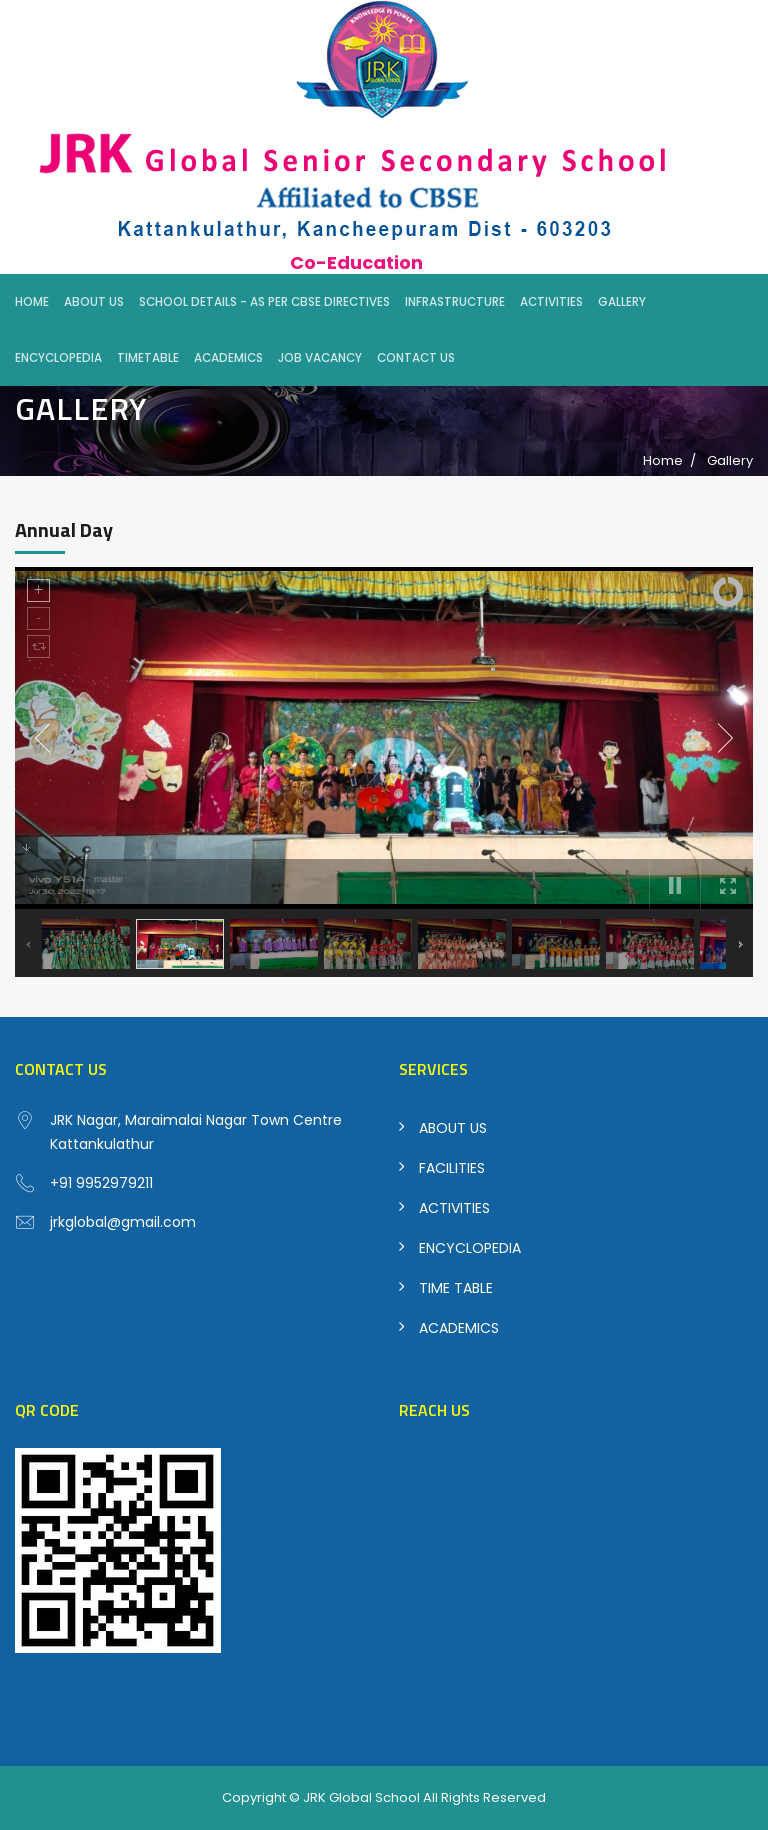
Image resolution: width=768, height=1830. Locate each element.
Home (32, 302)
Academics (228, 358)
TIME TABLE (456, 1288)
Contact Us (416, 358)
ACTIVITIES (454, 1208)
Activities (551, 302)
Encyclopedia (58, 358)
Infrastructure (455, 302)
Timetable (148, 358)
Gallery (622, 302)
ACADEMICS (459, 1328)
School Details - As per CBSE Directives (264, 302)
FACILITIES (452, 1168)
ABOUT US (453, 1128)
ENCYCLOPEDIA (470, 1248)
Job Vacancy (320, 358)
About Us (94, 302)
